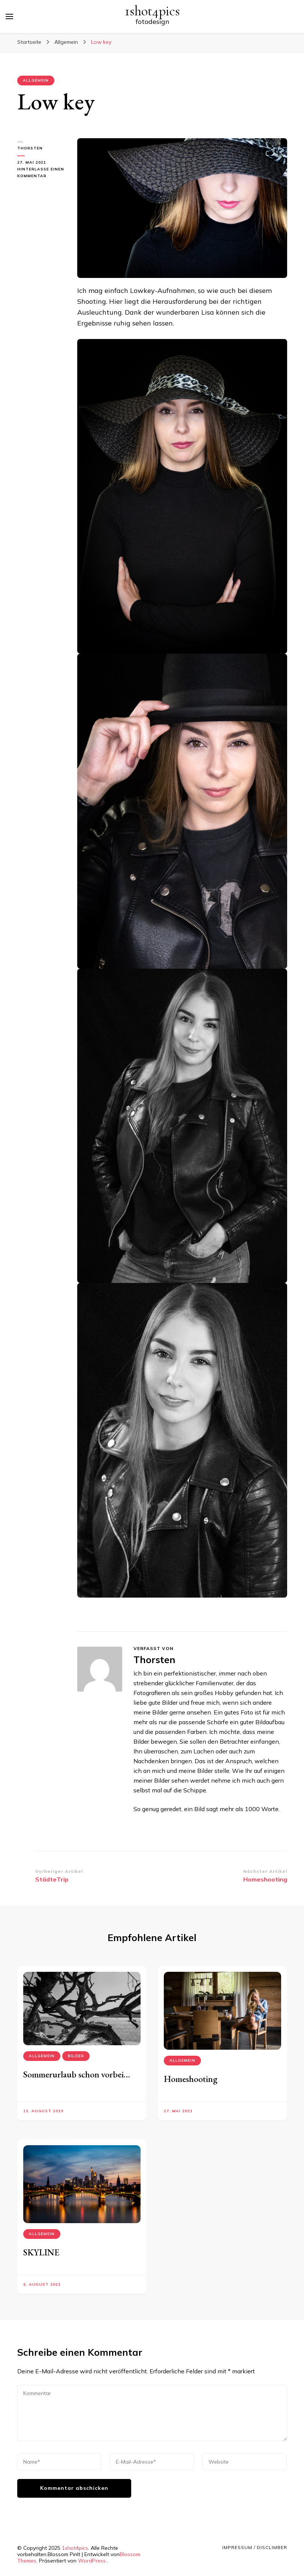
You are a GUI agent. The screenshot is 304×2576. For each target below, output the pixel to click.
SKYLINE (41, 2252)
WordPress (92, 2560)
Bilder (76, 2055)
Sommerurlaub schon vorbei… (76, 2074)
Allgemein (36, 80)
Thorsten (30, 148)
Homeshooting (190, 2079)
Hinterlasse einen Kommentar (40, 173)
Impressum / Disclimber (254, 2547)
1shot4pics (152, 11)
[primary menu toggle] (9, 16)
